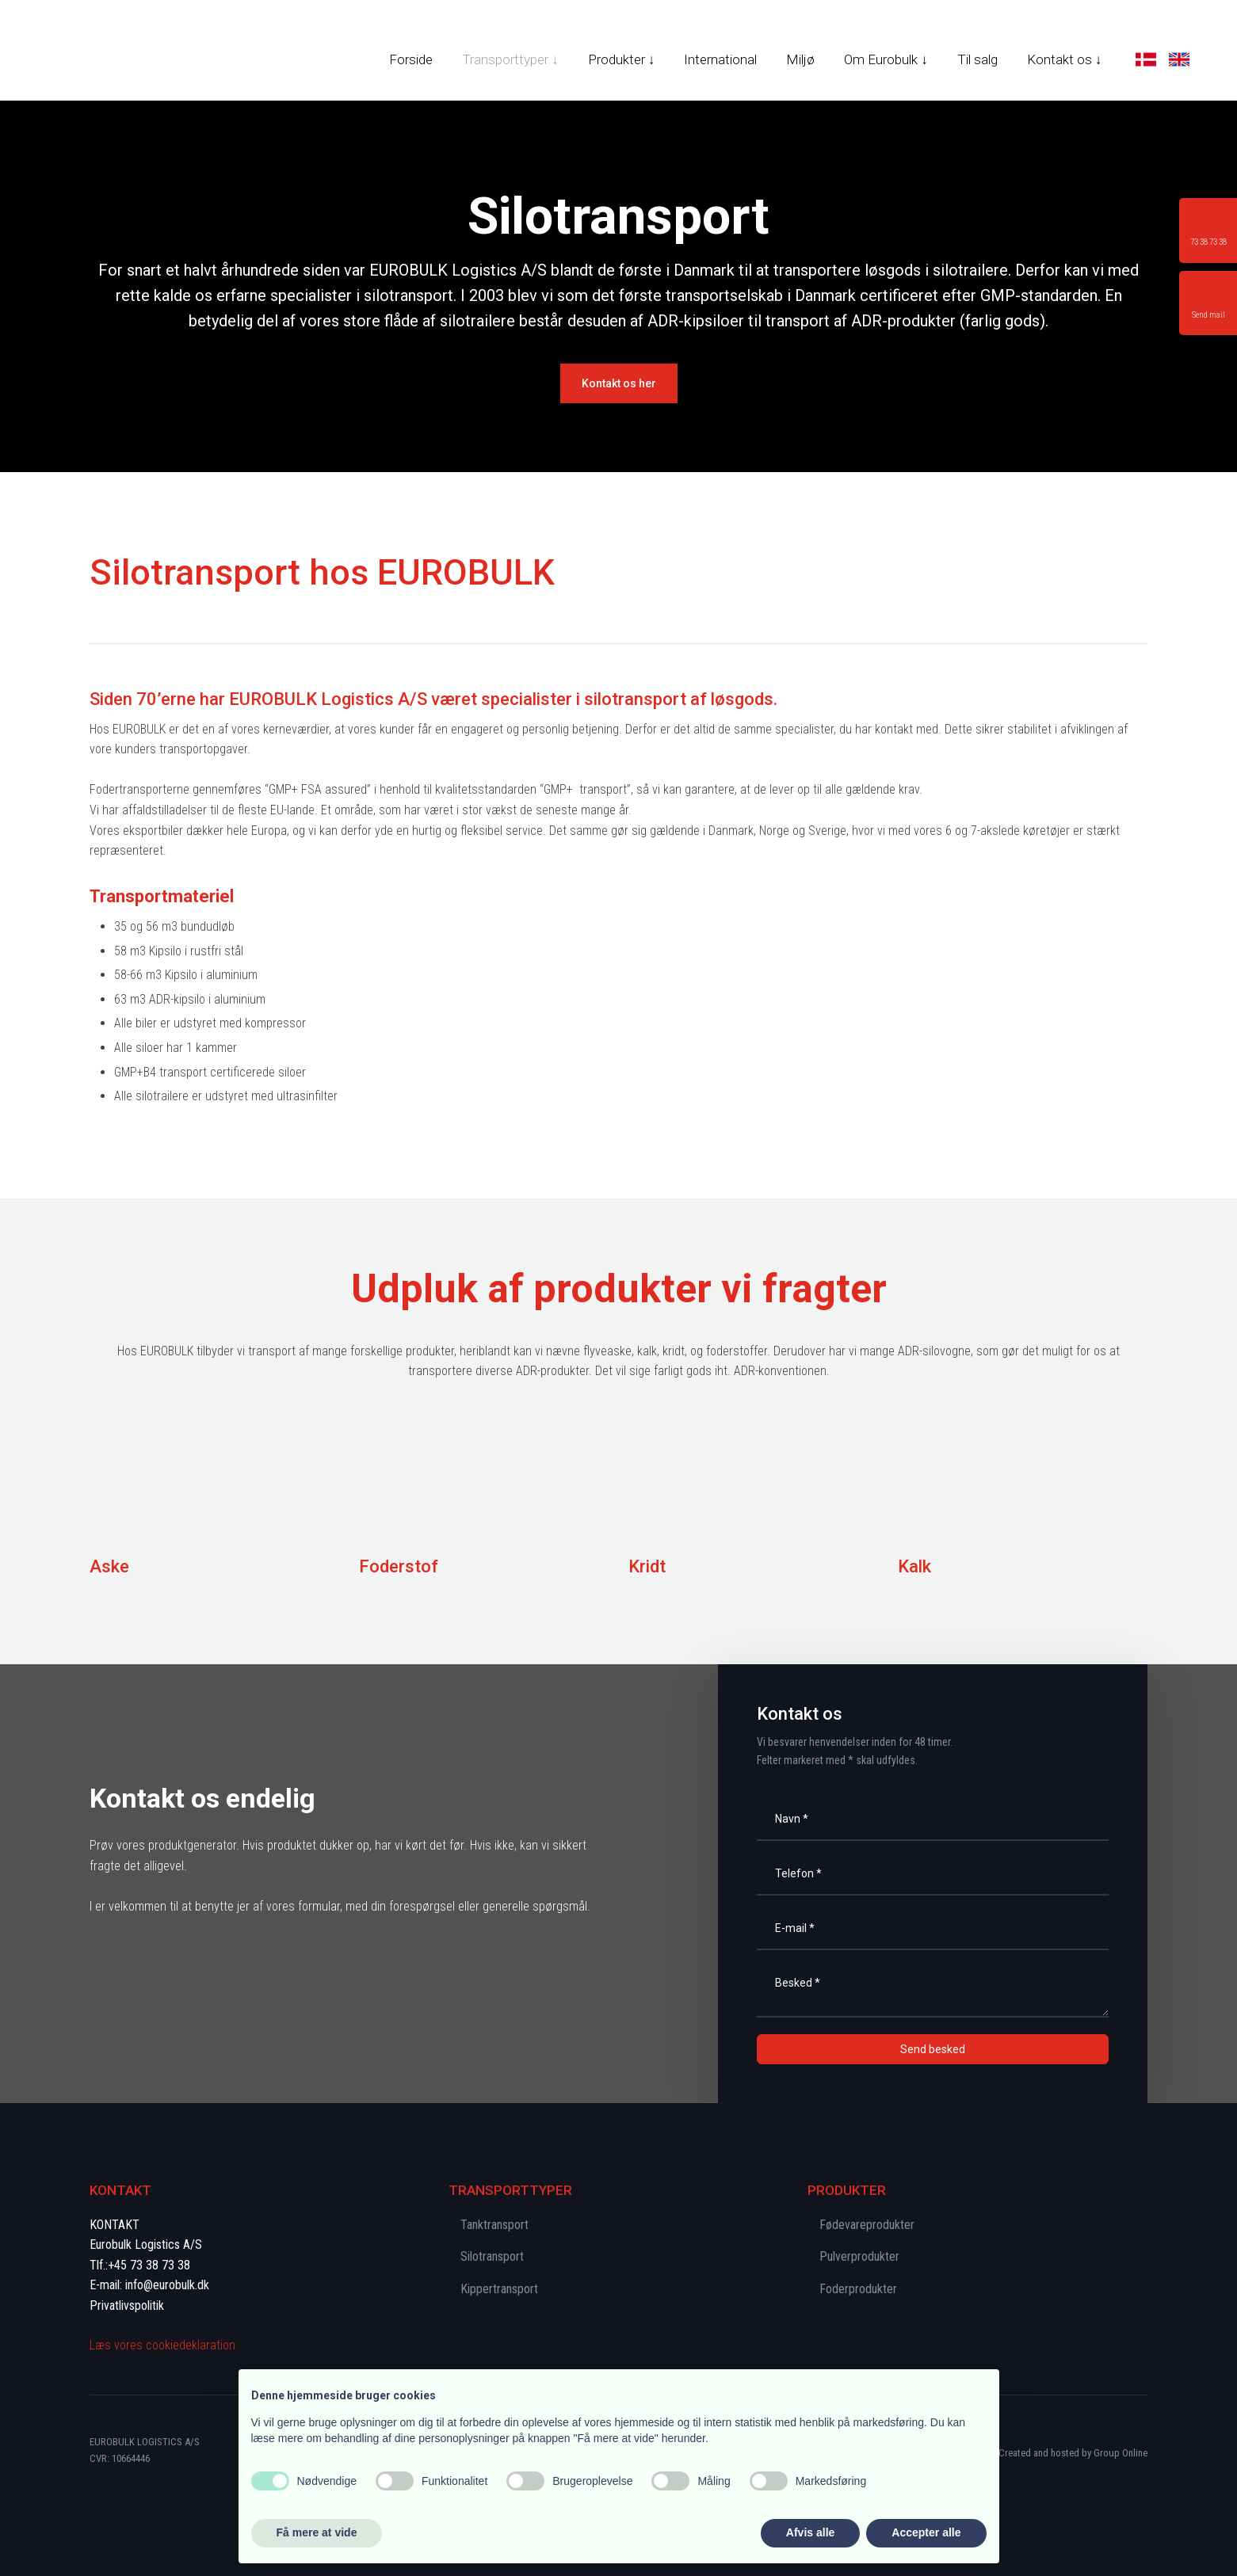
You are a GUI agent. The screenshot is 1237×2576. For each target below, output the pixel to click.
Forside (411, 59)
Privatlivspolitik (127, 2305)
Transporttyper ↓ (510, 59)
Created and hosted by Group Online (1072, 2453)
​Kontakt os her (619, 383)
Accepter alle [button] (925, 2532)
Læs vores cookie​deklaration (162, 2345)
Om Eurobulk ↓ (886, 59)
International (720, 59)
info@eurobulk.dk (167, 2284)
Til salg (977, 59)
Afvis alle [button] (810, 2532)
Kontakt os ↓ (1064, 59)
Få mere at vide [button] (317, 2532)
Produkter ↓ (621, 59)
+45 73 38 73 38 (149, 2265)
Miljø (800, 59)
